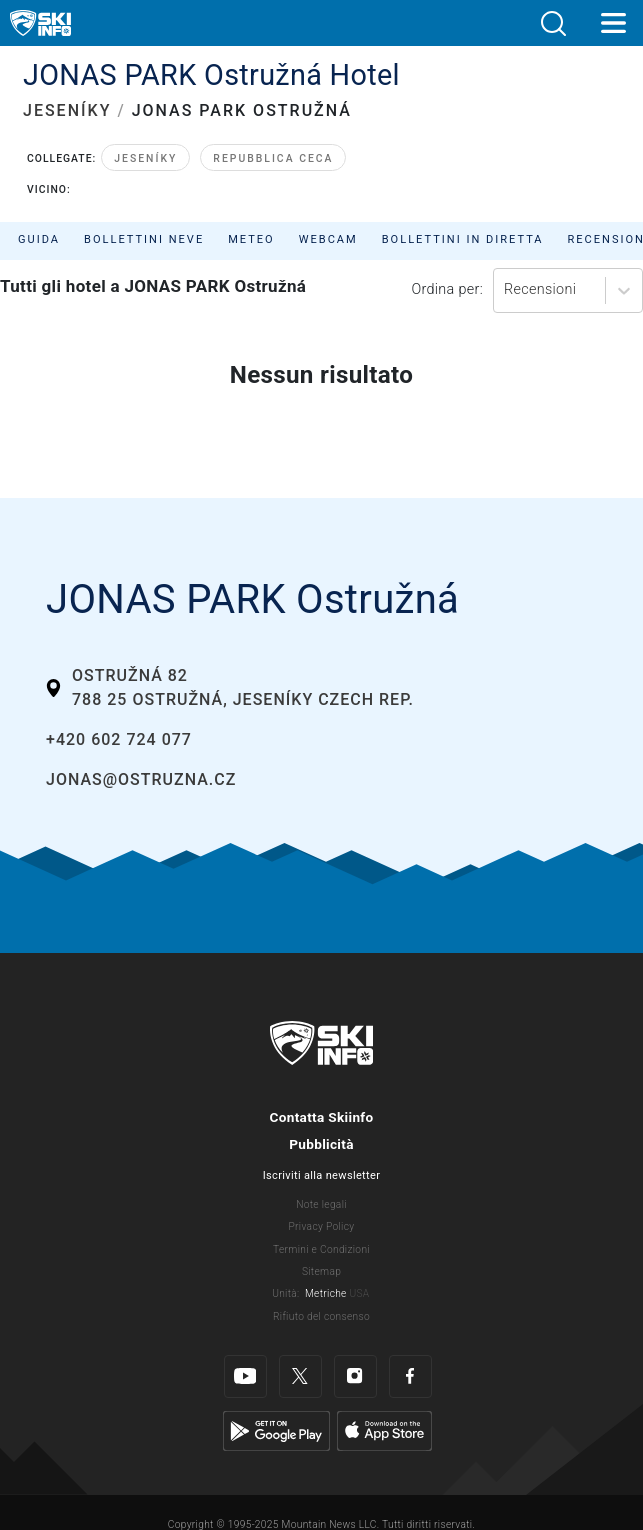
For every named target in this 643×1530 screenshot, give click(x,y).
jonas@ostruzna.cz (141, 779)
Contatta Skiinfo (321, 1117)
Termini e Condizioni (321, 1249)
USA (359, 1293)
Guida (39, 239)
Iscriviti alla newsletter (321, 1175)
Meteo (251, 239)
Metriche (326, 1293)
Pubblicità (321, 1144)
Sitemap (321, 1271)
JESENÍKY (67, 110)
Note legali (321, 1204)
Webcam (328, 239)
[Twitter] (300, 1361)
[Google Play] (276, 1414)
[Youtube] (245, 1361)
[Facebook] (410, 1361)
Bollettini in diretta (463, 239)
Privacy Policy (322, 1226)
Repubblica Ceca (273, 158)
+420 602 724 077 (119, 739)
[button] (553, 23)
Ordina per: (447, 289)
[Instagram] (355, 1361)
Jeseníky (145, 158)
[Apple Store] (384, 1414)
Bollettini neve (144, 239)
